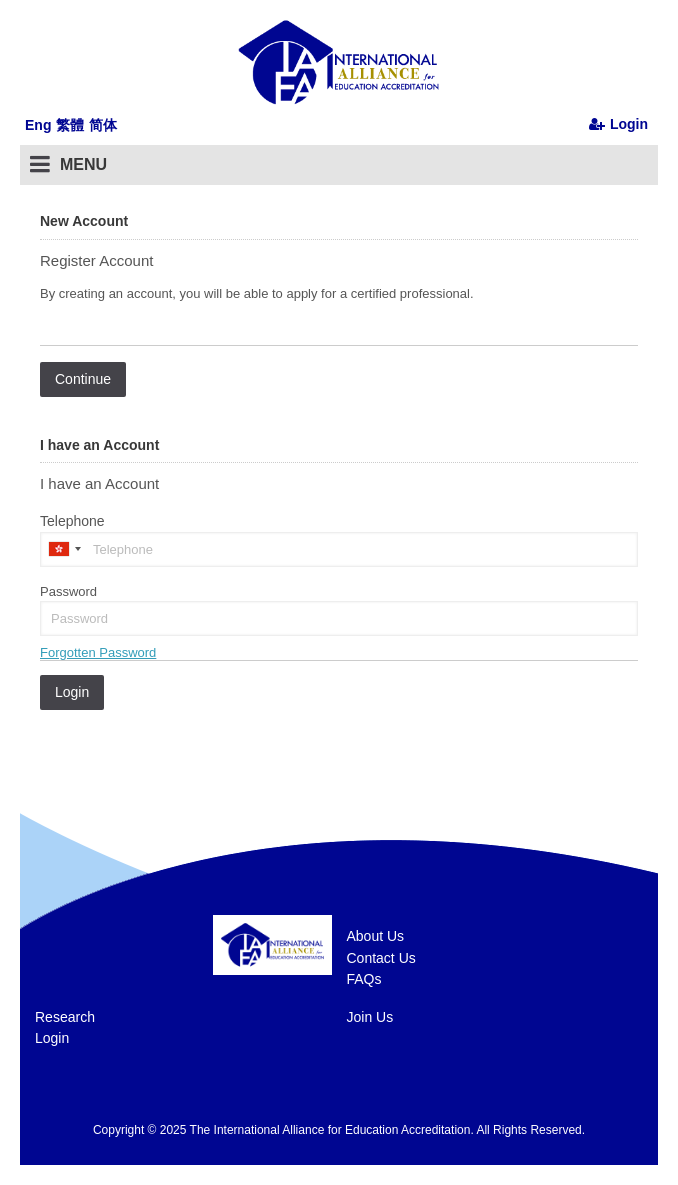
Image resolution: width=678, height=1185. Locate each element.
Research (65, 1017)
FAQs (364, 979)
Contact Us (381, 958)
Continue (83, 379)
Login (52, 1038)
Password (68, 591)
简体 (103, 125)
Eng (38, 125)
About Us (376, 936)
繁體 (70, 125)
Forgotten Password (98, 652)
